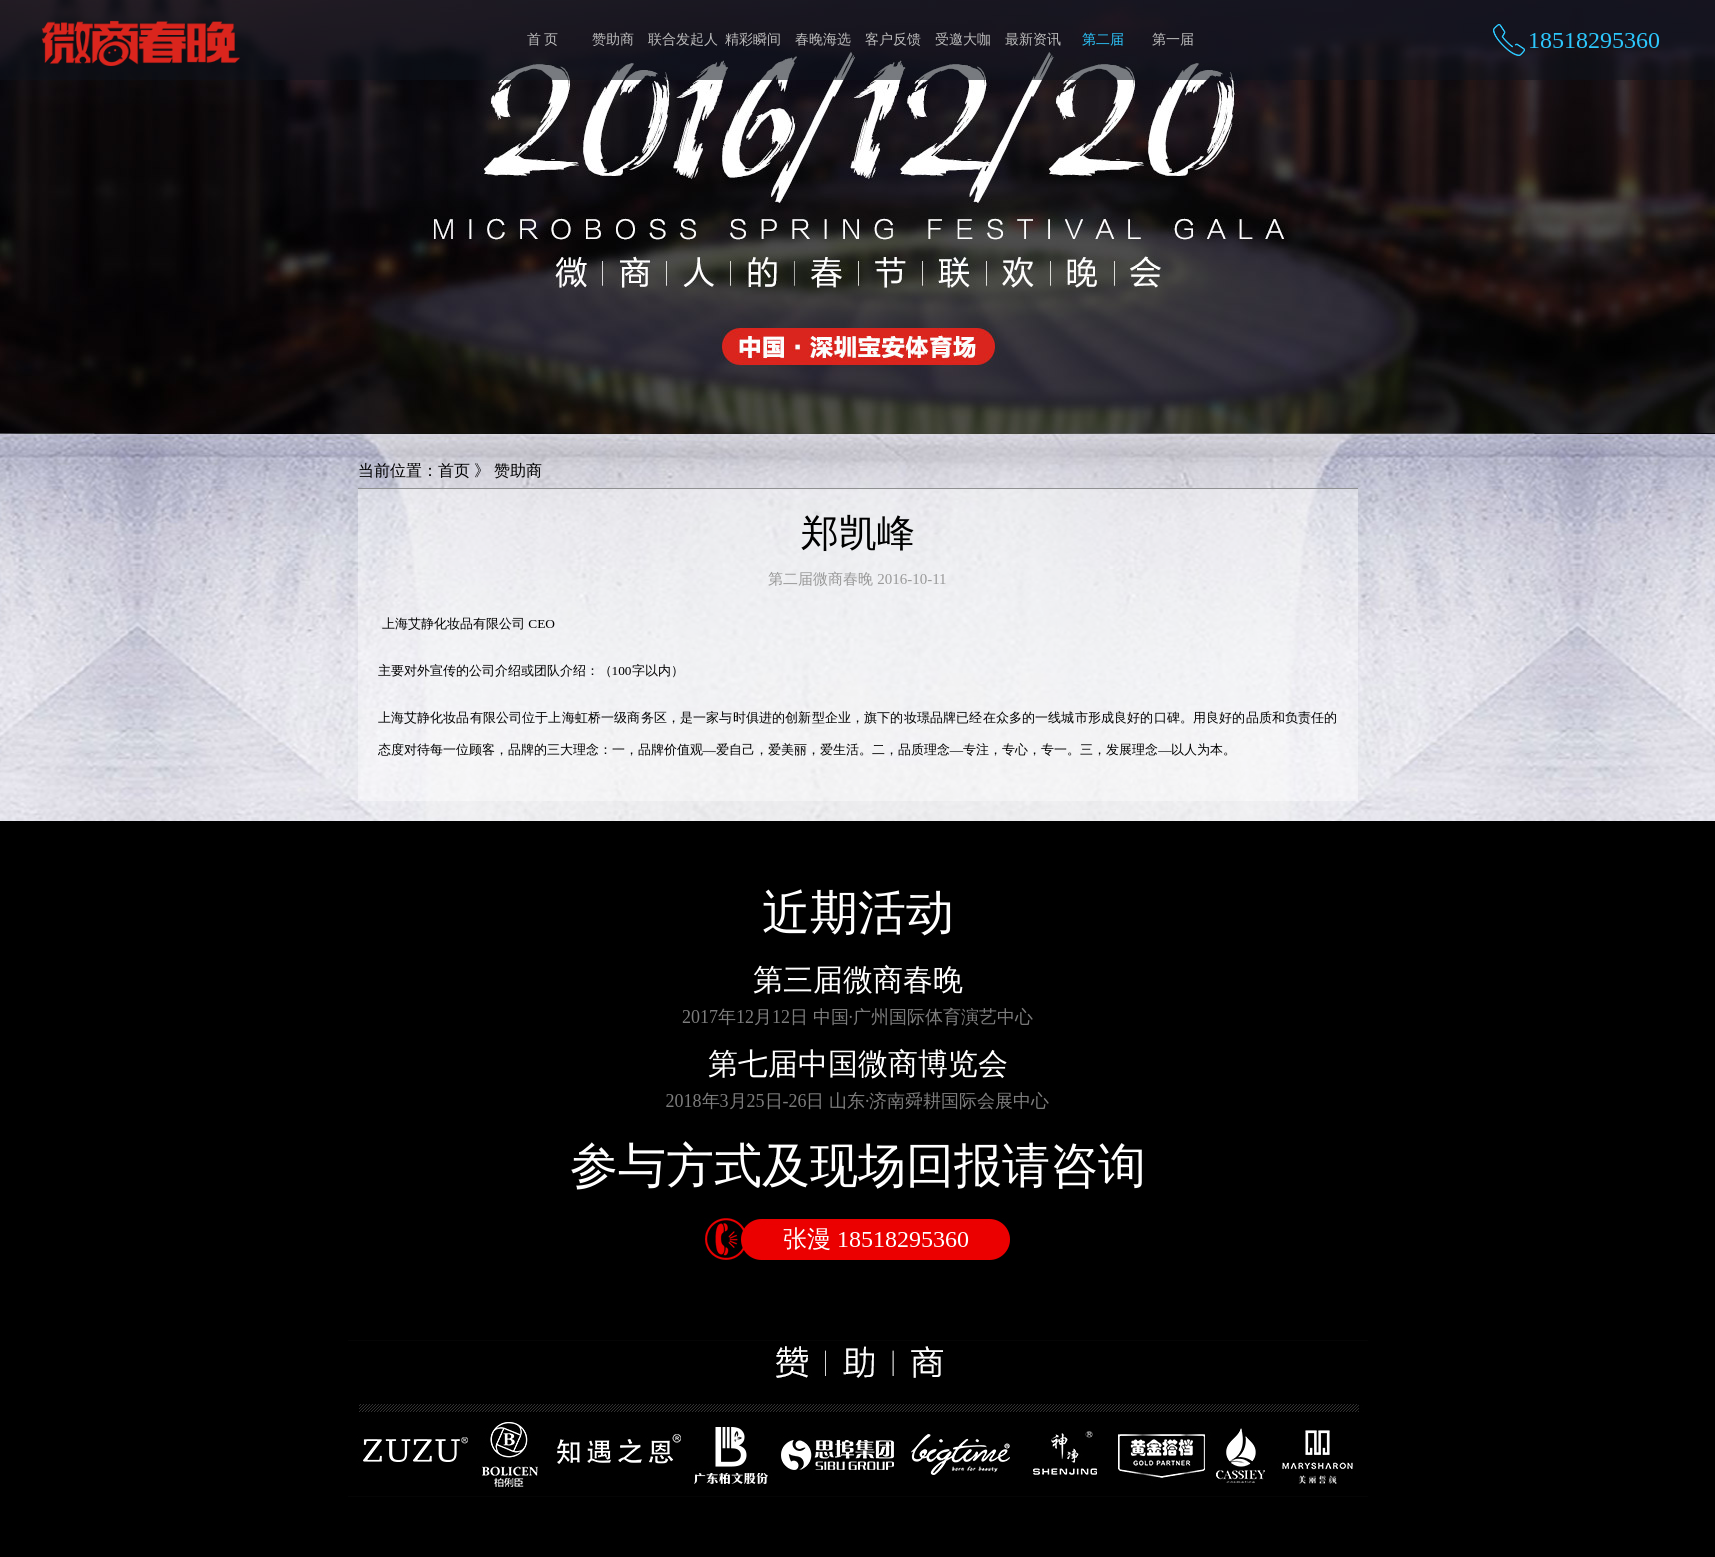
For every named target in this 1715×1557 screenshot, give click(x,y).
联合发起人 (683, 39)
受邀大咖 (963, 39)
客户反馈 (893, 39)
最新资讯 (1033, 39)
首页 (454, 470)
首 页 (543, 39)
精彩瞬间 (753, 39)
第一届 (1173, 39)
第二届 (1103, 39)
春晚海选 (823, 39)
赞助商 (613, 39)
